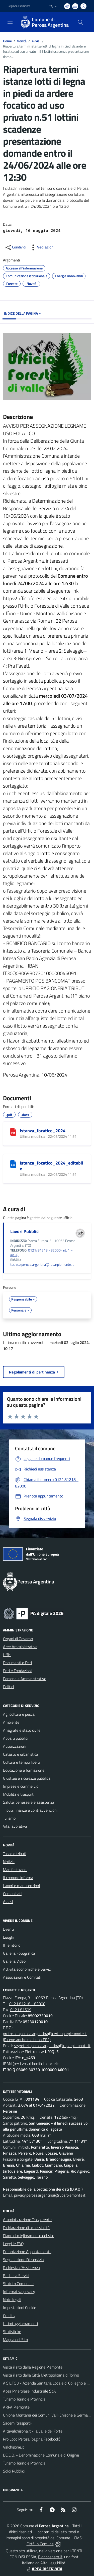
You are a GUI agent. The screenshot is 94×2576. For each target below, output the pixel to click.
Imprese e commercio (20, 1786)
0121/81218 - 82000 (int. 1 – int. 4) (41, 1253)
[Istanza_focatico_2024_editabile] (13, 1164)
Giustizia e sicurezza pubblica (26, 1778)
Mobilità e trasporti (18, 1794)
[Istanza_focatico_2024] (13, 1132)
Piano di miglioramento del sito (28, 2236)
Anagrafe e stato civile (21, 1730)
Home (7, 40)
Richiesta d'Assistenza (21, 2268)
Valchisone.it (13, 2447)
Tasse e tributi (14, 1854)
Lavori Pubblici (25, 1231)
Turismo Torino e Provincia (24, 2399)
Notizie (9, 1862)
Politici (8, 1687)
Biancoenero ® (50, 2557)
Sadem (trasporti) (17, 2423)
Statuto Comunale (18, 2284)
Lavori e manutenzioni (21, 1886)
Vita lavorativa (15, 1826)
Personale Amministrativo (24, 1679)
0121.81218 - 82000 (27, 2004)
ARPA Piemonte (16, 2407)
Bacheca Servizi (16, 2276)
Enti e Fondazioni (17, 1671)
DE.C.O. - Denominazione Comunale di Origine (41, 2455)
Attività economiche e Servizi (27, 1969)
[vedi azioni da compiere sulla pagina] (41, 247)
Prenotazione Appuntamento (27, 2252)
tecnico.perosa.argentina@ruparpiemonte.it (42, 1264)
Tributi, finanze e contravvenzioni (30, 1810)
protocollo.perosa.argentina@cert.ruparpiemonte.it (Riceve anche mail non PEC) (45, 2037)
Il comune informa (18, 1878)
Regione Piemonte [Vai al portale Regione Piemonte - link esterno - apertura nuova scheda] (19, 6)
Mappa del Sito (15, 2340)
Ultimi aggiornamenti (20, 2324)
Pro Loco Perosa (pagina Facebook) (31, 2439)
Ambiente (11, 1722)
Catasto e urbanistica (20, 1754)
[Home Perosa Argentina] (44, 22)
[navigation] (10, 22)
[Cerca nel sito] (80, 22)
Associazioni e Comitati (22, 1977)
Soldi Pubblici (14, 2471)
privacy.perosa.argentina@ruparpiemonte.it (49, 2195)
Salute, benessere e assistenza (28, 1802)
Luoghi (8, 1937)
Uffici (7, 1655)
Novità (22, 40)
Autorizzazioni (14, 1746)
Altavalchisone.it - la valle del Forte (32, 2431)
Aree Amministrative (20, 1647)
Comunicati (12, 1894)
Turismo (9, 1818)
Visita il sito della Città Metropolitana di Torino (41, 2375)
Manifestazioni (15, 1870)
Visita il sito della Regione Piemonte (32, 2367)
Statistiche (12, 2332)
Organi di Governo (18, 1639)
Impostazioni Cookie (19, 2308)
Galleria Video (14, 1961)
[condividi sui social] (15, 247)
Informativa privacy (19, 2292)
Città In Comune (40, 2544)
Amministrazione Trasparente (27, 2220)
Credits (9, 2316)
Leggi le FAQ (13, 2244)
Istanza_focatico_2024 (42, 1130)
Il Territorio (11, 1945)
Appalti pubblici (15, 1738)
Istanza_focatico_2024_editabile (51, 1166)
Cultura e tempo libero (21, 1762)
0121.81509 (20, 2010)
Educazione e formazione (23, 1770)
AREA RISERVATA (44, 2569)
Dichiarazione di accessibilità (26, 2228)
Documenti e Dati (17, 1663)
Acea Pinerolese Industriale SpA (29, 2391)
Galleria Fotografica (19, 1953)
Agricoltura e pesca (19, 1714)
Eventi (8, 1929)
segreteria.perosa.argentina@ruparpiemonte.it (52, 2046)
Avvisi (36, 40)
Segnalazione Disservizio (23, 2260)
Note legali (12, 2300)
